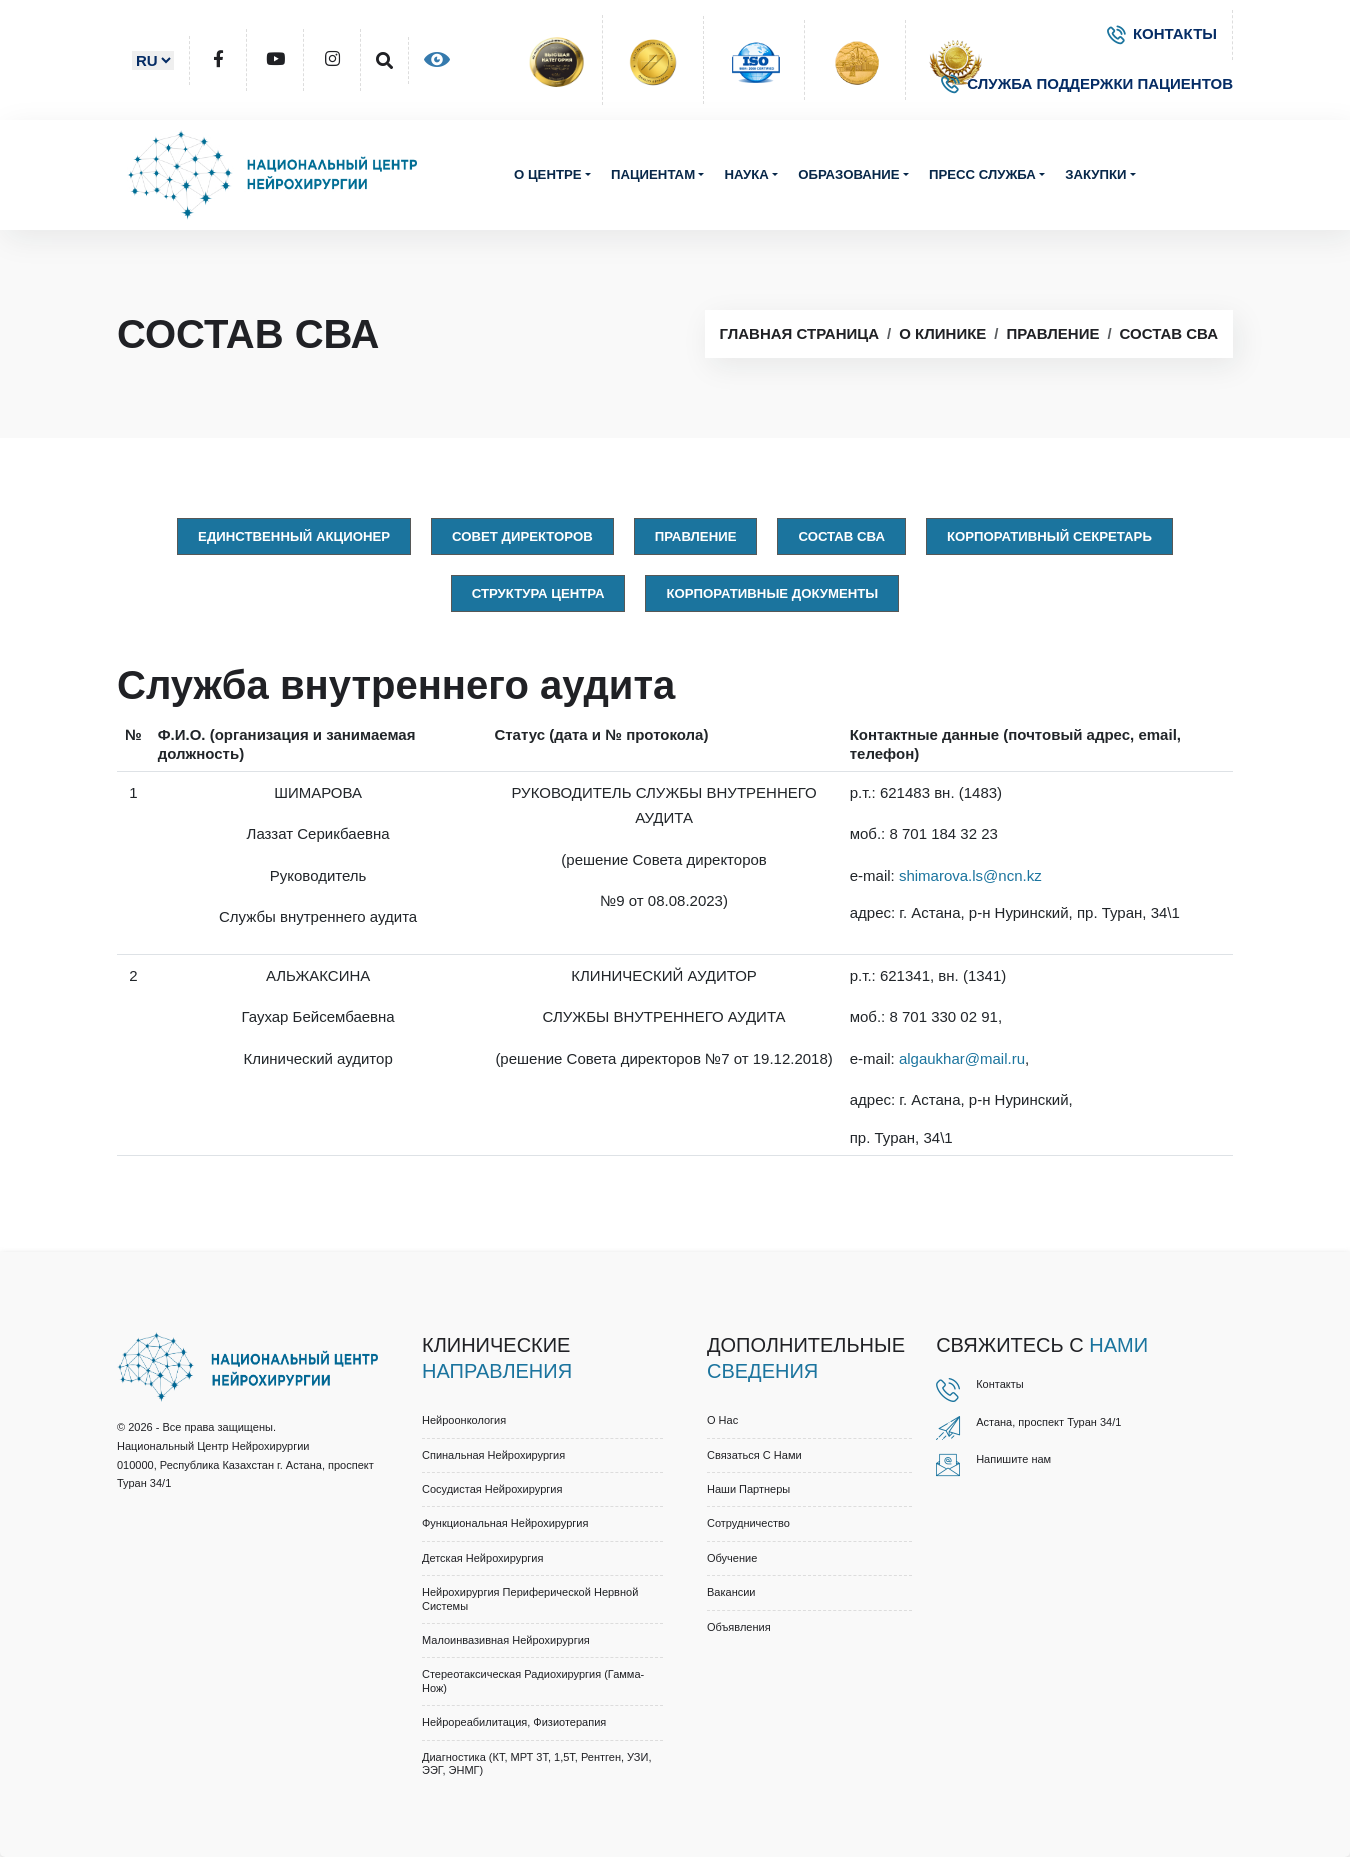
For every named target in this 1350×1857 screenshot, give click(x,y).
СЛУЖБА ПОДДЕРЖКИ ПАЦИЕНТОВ (1087, 83)
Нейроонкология (464, 1420)
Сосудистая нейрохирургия (492, 1489)
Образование (848, 174)
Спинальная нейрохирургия (493, 1455)
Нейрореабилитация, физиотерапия (514, 1722)
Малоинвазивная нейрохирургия (506, 1640)
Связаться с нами (754, 1455)
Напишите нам (1013, 1459)
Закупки (1095, 174)
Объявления (739, 1627)
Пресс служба (982, 174)
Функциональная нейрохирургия (505, 1523)
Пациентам (653, 174)
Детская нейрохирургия (482, 1558)
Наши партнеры (748, 1489)
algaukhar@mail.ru (962, 1058)
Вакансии (731, 1592)
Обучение (732, 1558)
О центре (548, 174)
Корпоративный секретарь (1049, 536)
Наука (746, 174)
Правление (1053, 333)
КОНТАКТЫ (1162, 33)
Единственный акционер (294, 536)
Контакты (1000, 1384)
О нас (722, 1420)
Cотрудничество (748, 1523)
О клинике (942, 333)
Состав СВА (1169, 333)
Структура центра (538, 593)
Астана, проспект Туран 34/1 (1048, 1422)
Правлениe (696, 536)
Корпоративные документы (772, 593)
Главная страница (799, 333)
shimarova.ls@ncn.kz (970, 875)
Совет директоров (522, 536)
